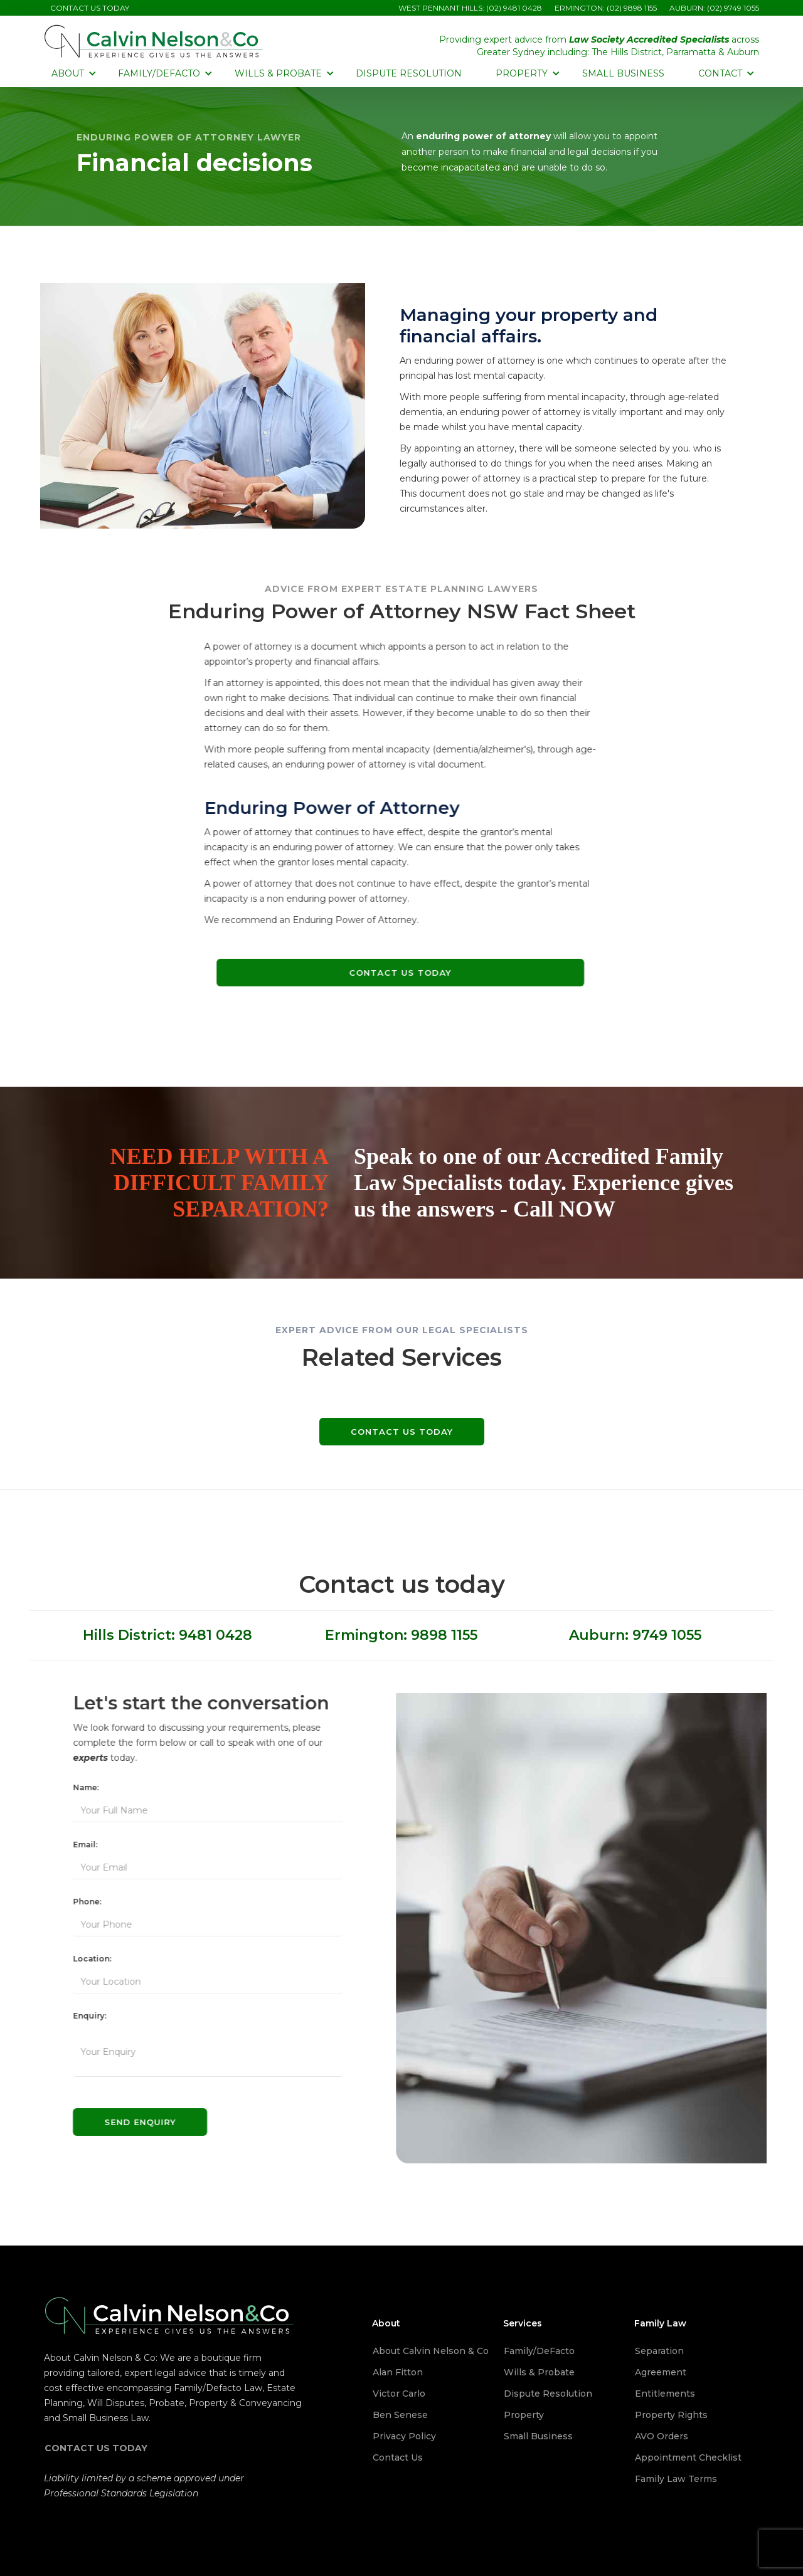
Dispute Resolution (409, 73)
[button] (72, 73)
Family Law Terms (676, 2478)
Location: (84, 1958)
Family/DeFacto (539, 2351)
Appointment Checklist (688, 2457)
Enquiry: (81, 2015)
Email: (77, 1844)
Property (524, 2414)
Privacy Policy (404, 2436)
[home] (153, 41)
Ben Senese (400, 2414)
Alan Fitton (398, 2372)
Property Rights (671, 2414)
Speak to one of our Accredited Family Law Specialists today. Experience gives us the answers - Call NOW (543, 1183)
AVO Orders (661, 2436)
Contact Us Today (392, 973)
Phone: (79, 1901)
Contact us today (402, 1432)
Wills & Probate (539, 2372)
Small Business (623, 73)
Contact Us (398, 2457)
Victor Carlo (399, 2393)
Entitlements (665, 2393)
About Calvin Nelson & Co (431, 2351)
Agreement (660, 2372)
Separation (659, 2351)
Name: (78, 1787)
